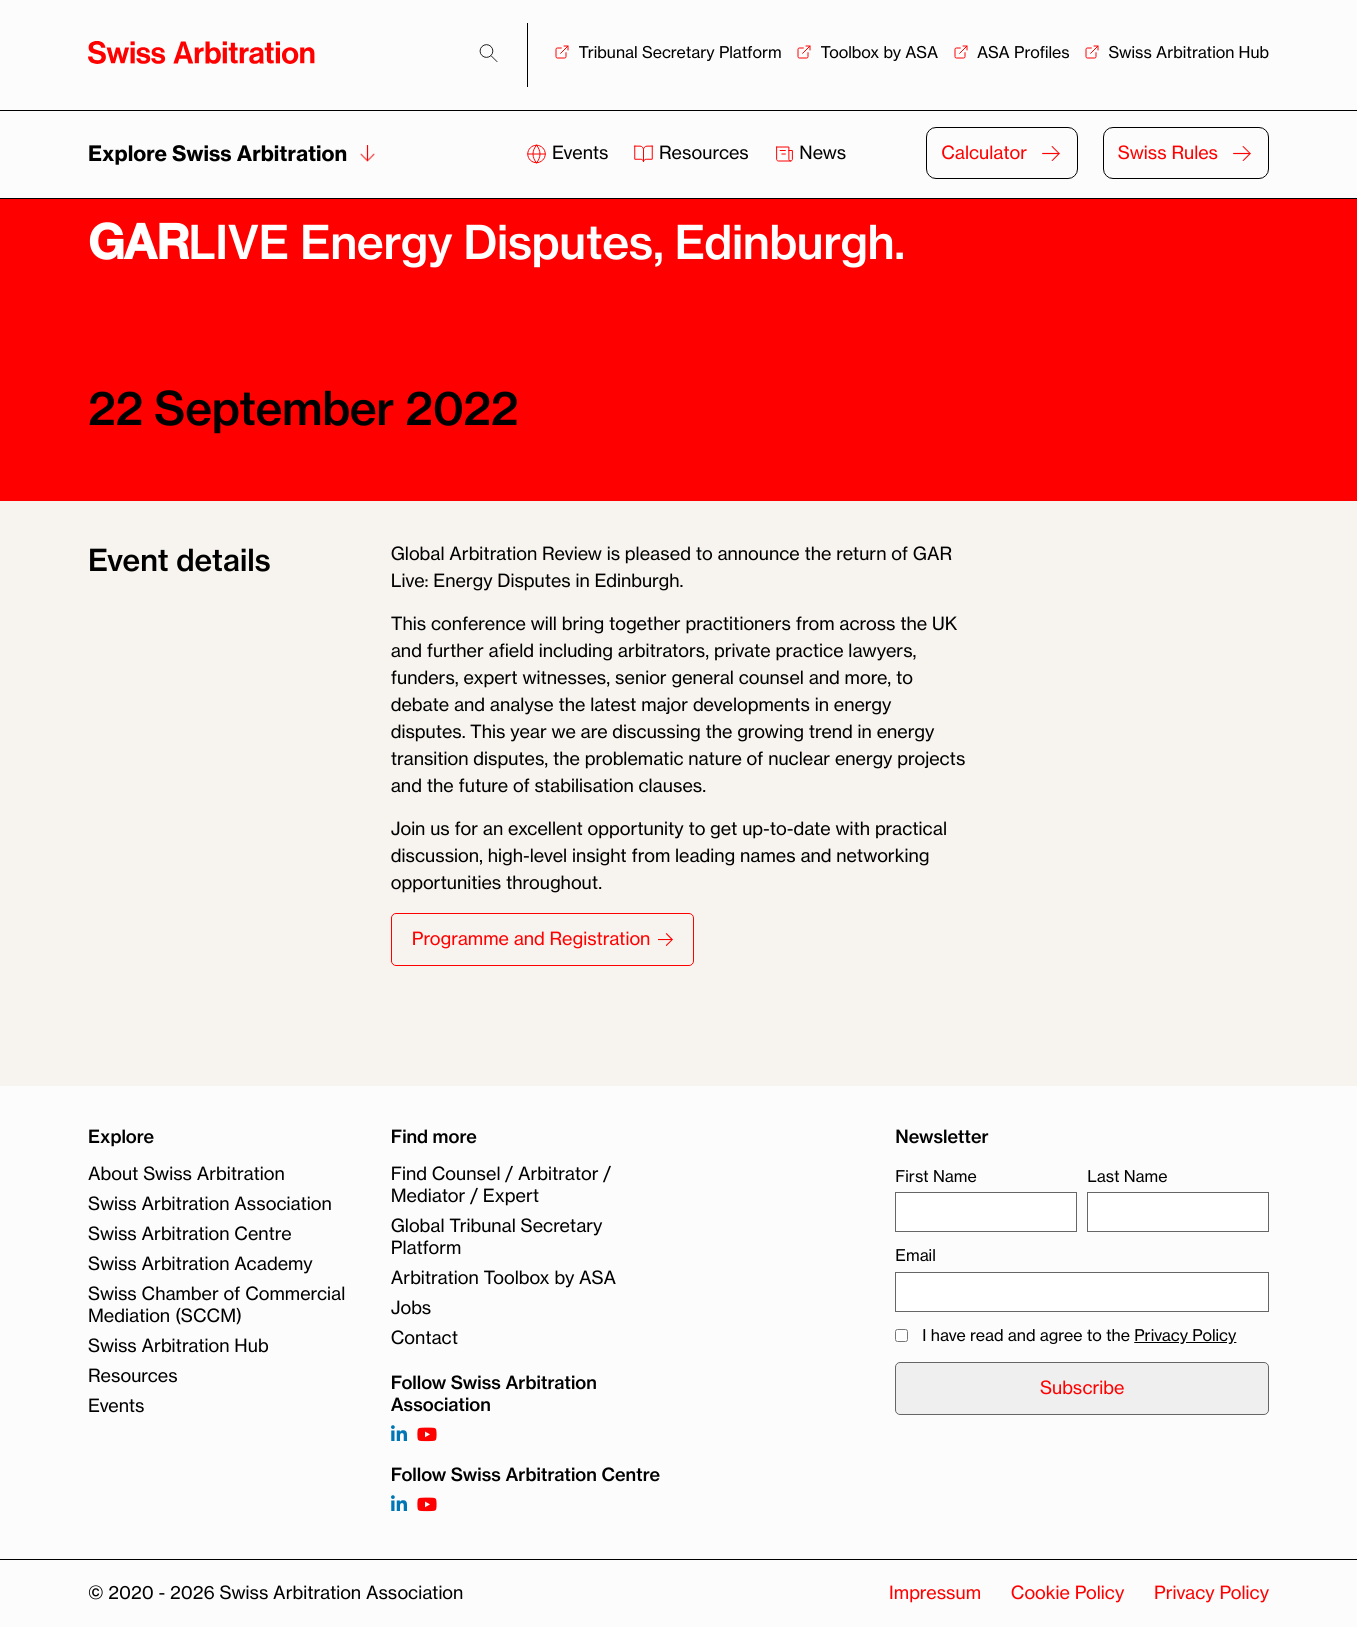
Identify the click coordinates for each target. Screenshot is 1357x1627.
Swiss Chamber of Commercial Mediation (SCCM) (216, 1305)
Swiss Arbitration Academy (200, 1264)
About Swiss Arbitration (186, 1174)
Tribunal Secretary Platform (679, 52)
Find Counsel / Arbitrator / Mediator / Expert (501, 1185)
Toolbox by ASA (879, 52)
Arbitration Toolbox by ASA (503, 1278)
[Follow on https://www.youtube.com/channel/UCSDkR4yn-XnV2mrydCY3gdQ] (427, 1435)
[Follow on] (399, 1505)
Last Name (1127, 1176)
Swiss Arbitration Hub (1188, 52)
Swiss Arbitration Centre (190, 1234)
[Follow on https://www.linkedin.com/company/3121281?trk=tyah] (399, 1435)
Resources (693, 153)
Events (569, 153)
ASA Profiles (1023, 52)
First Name (935, 1176)
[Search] (488, 53)
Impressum (935, 1593)
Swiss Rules (1168, 153)
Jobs (411, 1308)
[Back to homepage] (201, 52)
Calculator (984, 153)
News (810, 153)
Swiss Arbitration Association (210, 1204)
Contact (424, 1338)
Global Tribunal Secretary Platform (497, 1237)
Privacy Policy (1185, 1335)
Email (915, 1255)
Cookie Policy (1067, 1593)
